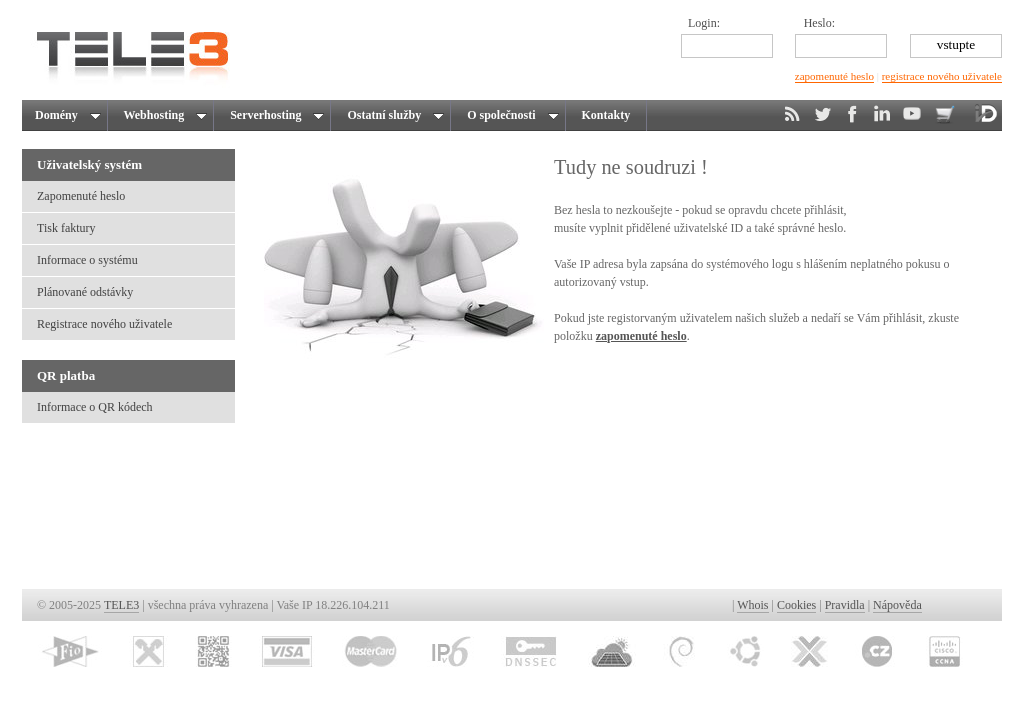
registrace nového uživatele (942, 76)
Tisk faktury (66, 228)
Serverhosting (274, 115)
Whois (752, 605)
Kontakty (606, 115)
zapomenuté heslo (834, 76)
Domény (66, 115)
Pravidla (845, 605)
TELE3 (121, 605)
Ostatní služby (392, 115)
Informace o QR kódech (95, 407)
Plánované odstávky (85, 292)
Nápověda (897, 605)
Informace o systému (87, 260)
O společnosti (509, 115)
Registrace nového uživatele (104, 324)
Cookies (796, 605)
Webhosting (162, 115)
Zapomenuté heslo (81, 196)
